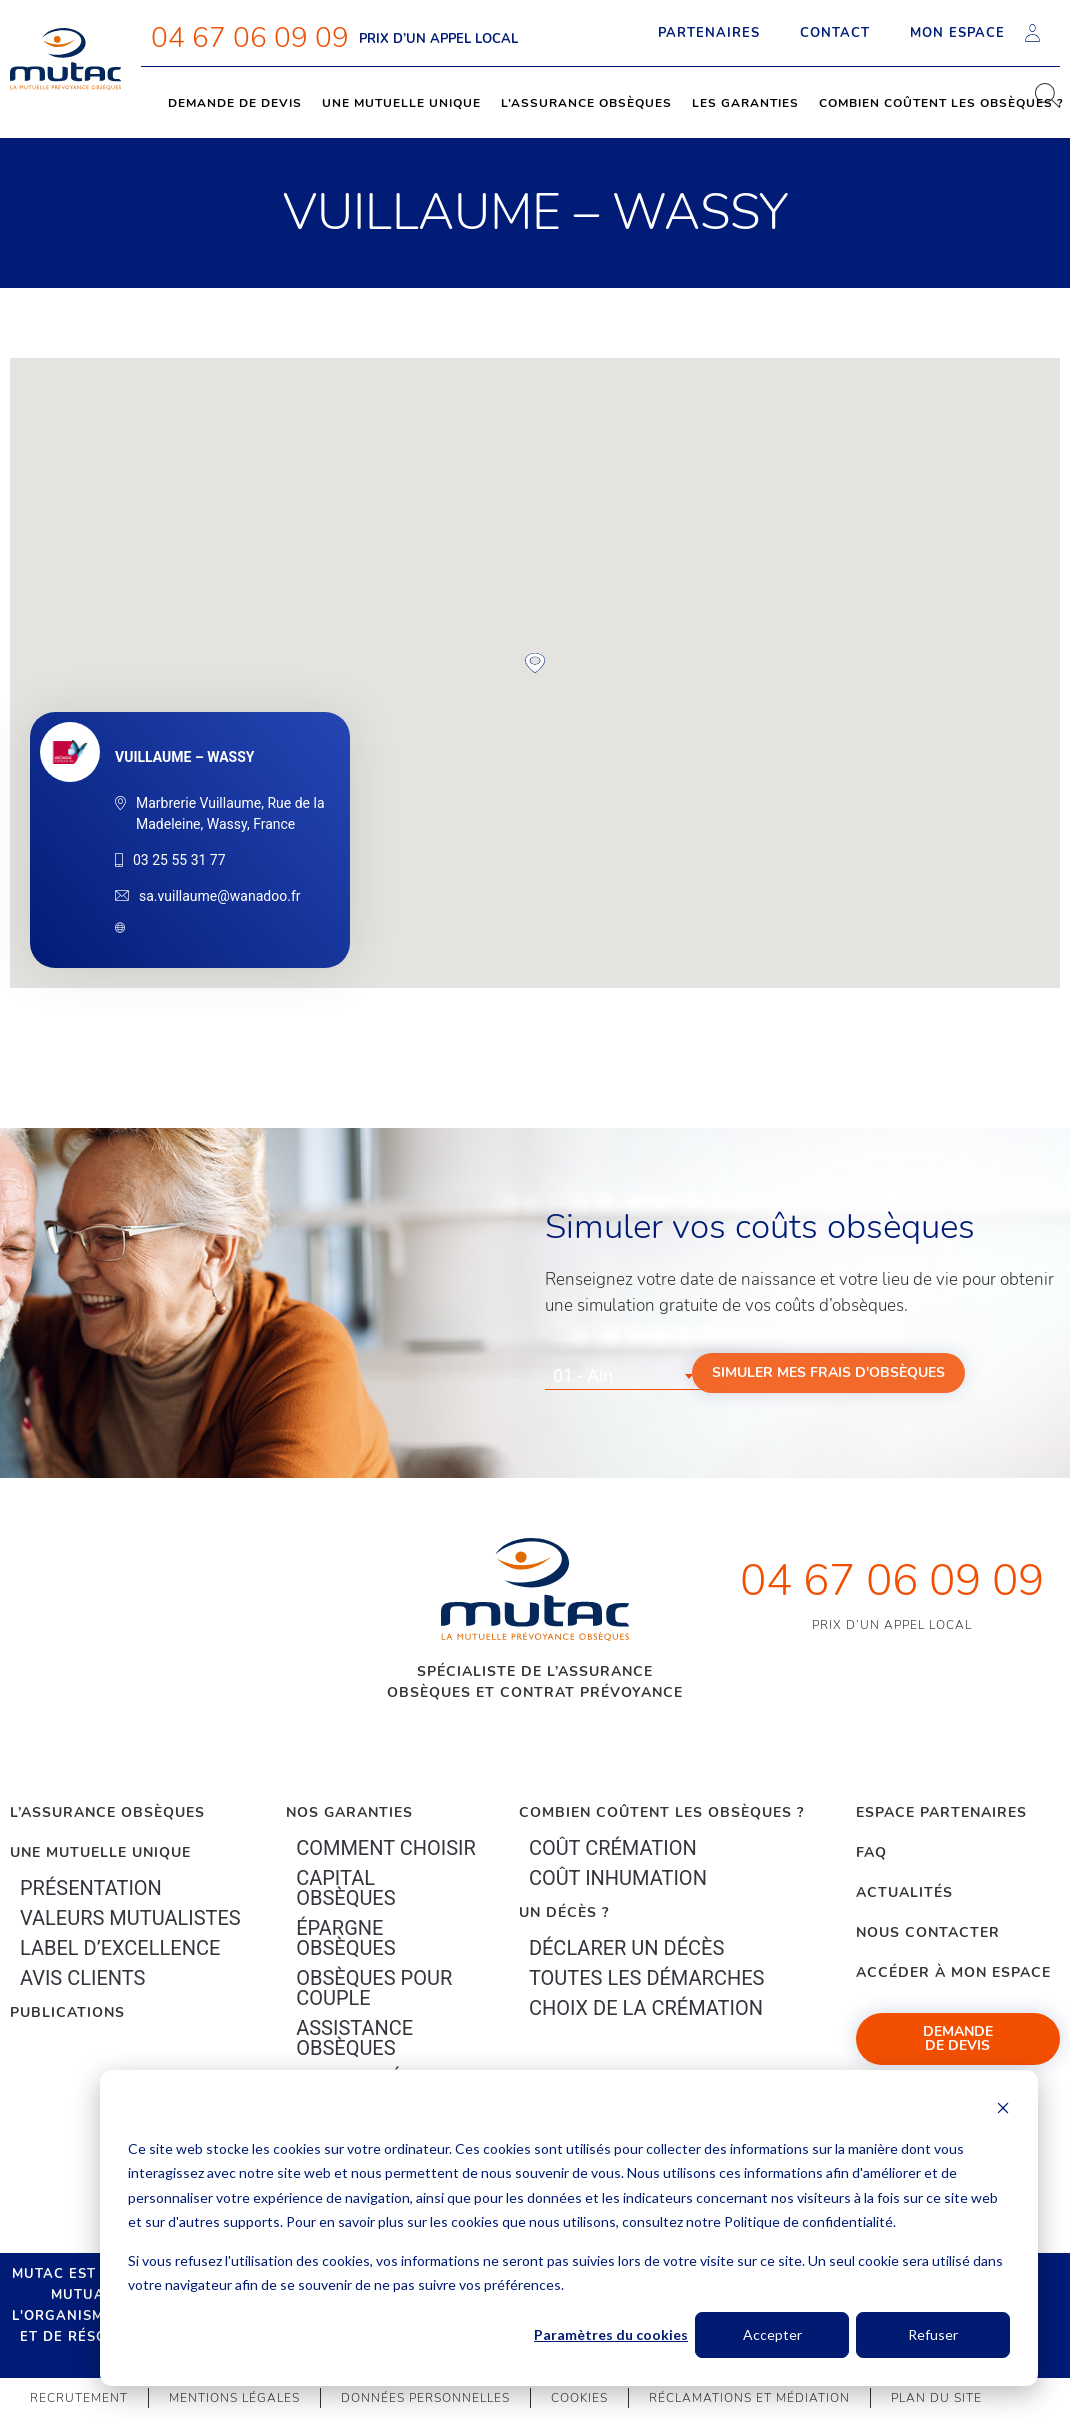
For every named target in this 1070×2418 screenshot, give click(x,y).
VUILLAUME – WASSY (184, 757)
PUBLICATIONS (67, 2012)
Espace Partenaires (941, 1812)
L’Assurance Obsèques (107, 1812)
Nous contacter (928, 1932)
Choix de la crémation (646, 2008)
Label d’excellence (120, 1948)
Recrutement (79, 2398)
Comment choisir (386, 1848)
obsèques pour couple (374, 1988)
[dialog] (569, 2228)
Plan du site (936, 2398)
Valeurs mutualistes (130, 1918)
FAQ (871, 1852)
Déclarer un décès (626, 1948)
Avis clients (82, 1978)
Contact (835, 33)
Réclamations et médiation (749, 2398)
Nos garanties (349, 1812)
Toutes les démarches (647, 1978)
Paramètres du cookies (611, 2334)
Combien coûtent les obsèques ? (661, 1812)
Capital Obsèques (345, 1888)
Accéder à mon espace (953, 1972)
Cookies (579, 2398)
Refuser (933, 2334)
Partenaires (709, 33)
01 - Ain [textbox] (583, 1375)
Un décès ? (564, 1912)
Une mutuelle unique (401, 103)
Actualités (904, 1892)
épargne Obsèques (345, 1938)
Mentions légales (234, 2398)
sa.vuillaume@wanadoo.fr (220, 896)
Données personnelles (425, 2398)
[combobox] (622, 1376)
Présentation (91, 1888)
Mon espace (975, 33)
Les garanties (745, 103)
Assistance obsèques (354, 2038)
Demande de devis (235, 103)
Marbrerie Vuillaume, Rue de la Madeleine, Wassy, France (230, 813)
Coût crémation (613, 1848)
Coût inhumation (618, 1878)
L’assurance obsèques (586, 103)
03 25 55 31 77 (179, 860)
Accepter (772, 2334)
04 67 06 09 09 (250, 38)
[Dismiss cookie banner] (1003, 2110)
